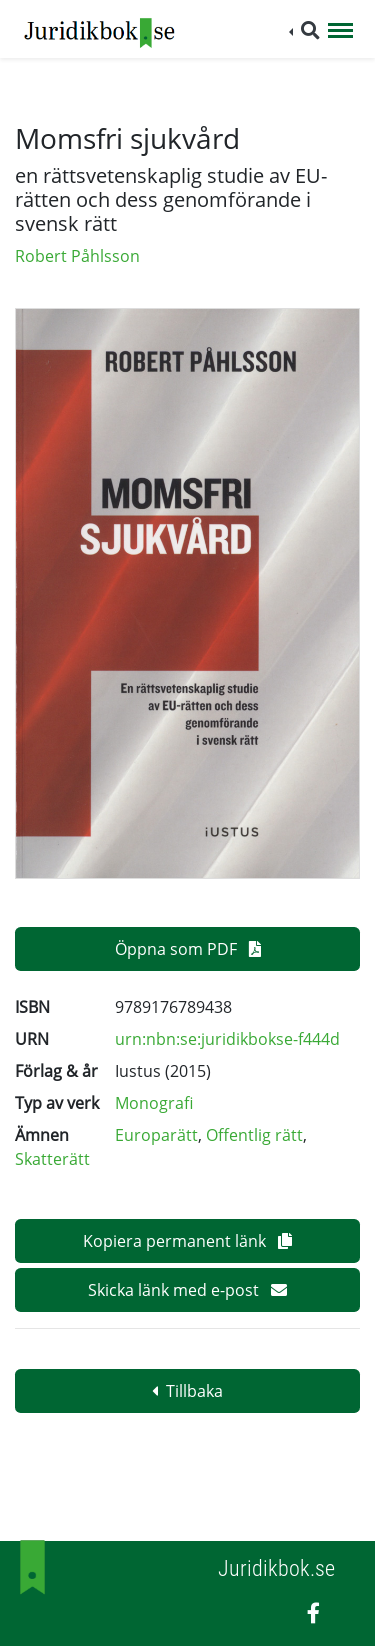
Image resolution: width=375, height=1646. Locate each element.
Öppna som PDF (188, 949)
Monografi (154, 1103)
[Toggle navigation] (340, 32)
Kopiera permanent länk (187, 1241)
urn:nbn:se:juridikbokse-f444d (227, 1039)
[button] (304, 30)
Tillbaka (187, 1391)
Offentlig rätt (254, 1135)
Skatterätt (52, 1159)
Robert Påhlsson (77, 256)
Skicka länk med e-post (187, 1290)
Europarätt (156, 1135)
